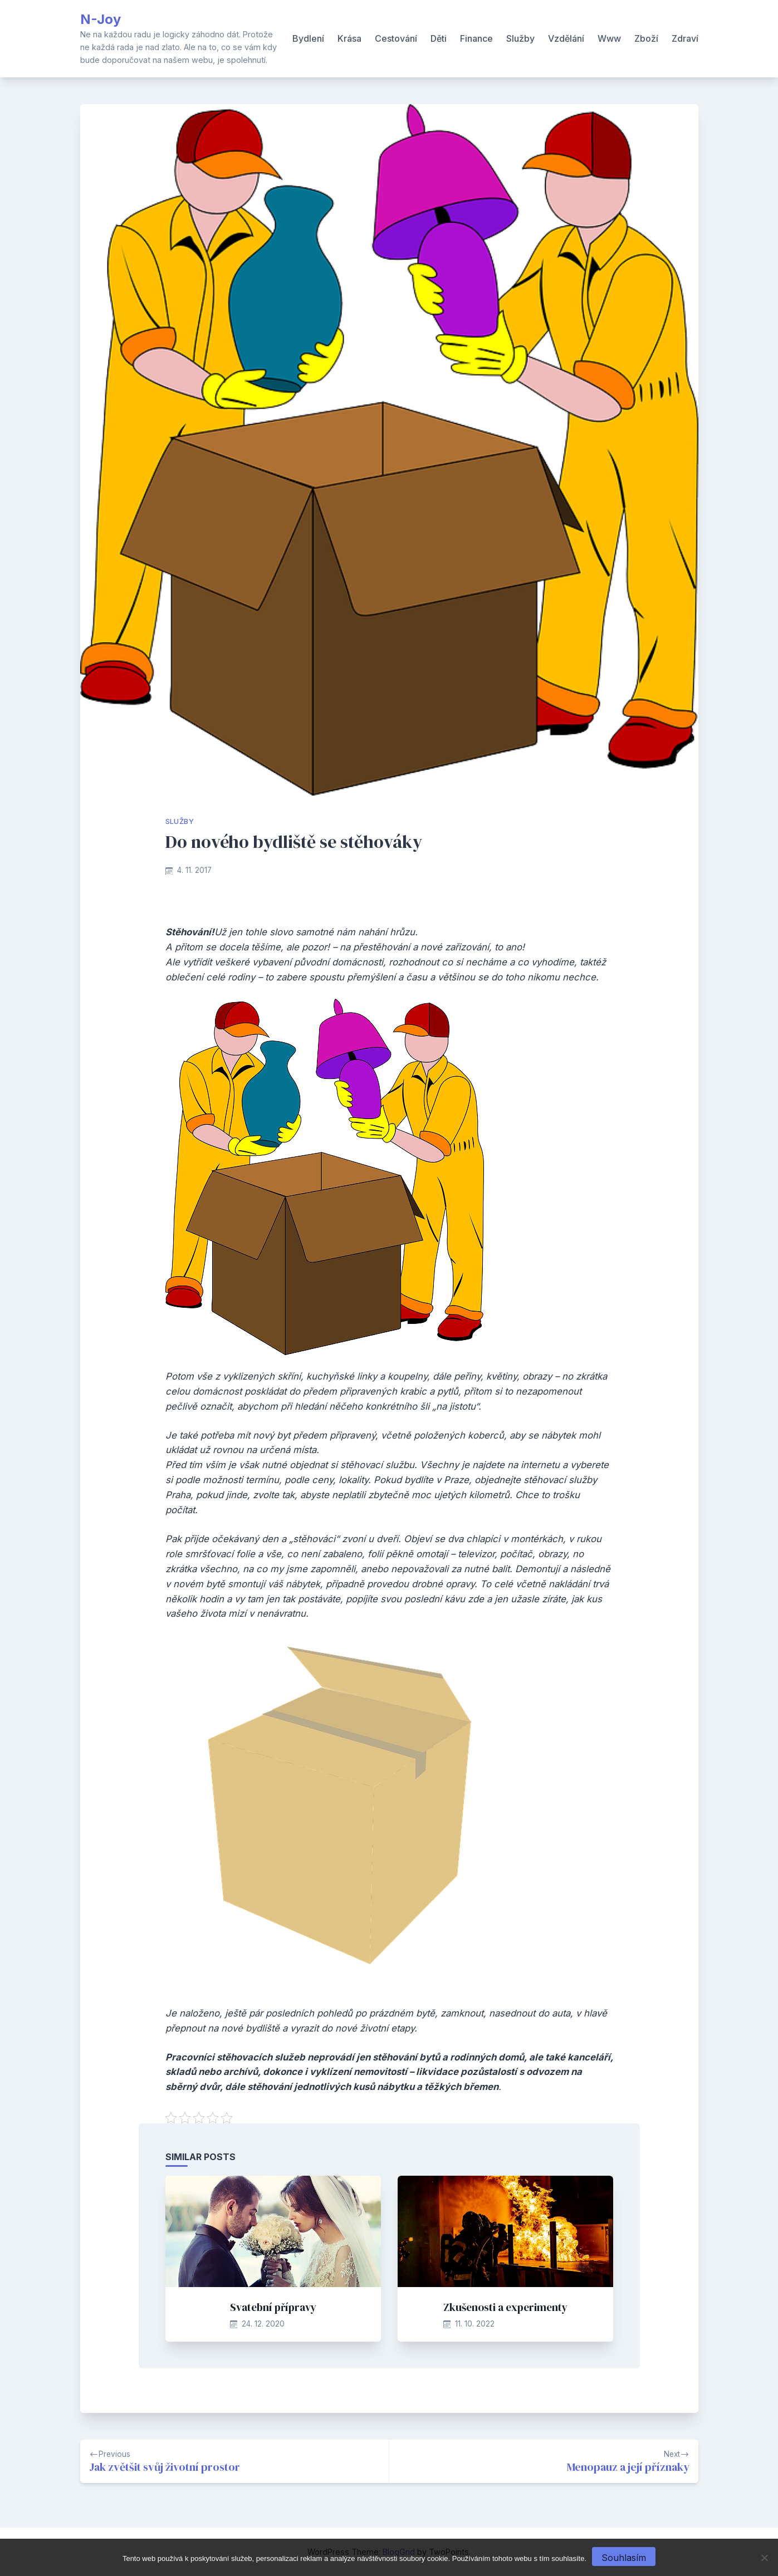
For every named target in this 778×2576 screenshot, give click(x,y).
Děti (438, 38)
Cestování (396, 38)
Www (609, 38)
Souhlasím (623, 2557)
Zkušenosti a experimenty (505, 2307)
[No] (764, 2557)
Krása (349, 38)
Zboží (646, 38)
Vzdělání (566, 38)
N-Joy (100, 19)
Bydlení (308, 38)
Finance (476, 38)
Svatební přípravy (273, 2307)
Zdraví (685, 38)
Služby (520, 38)
